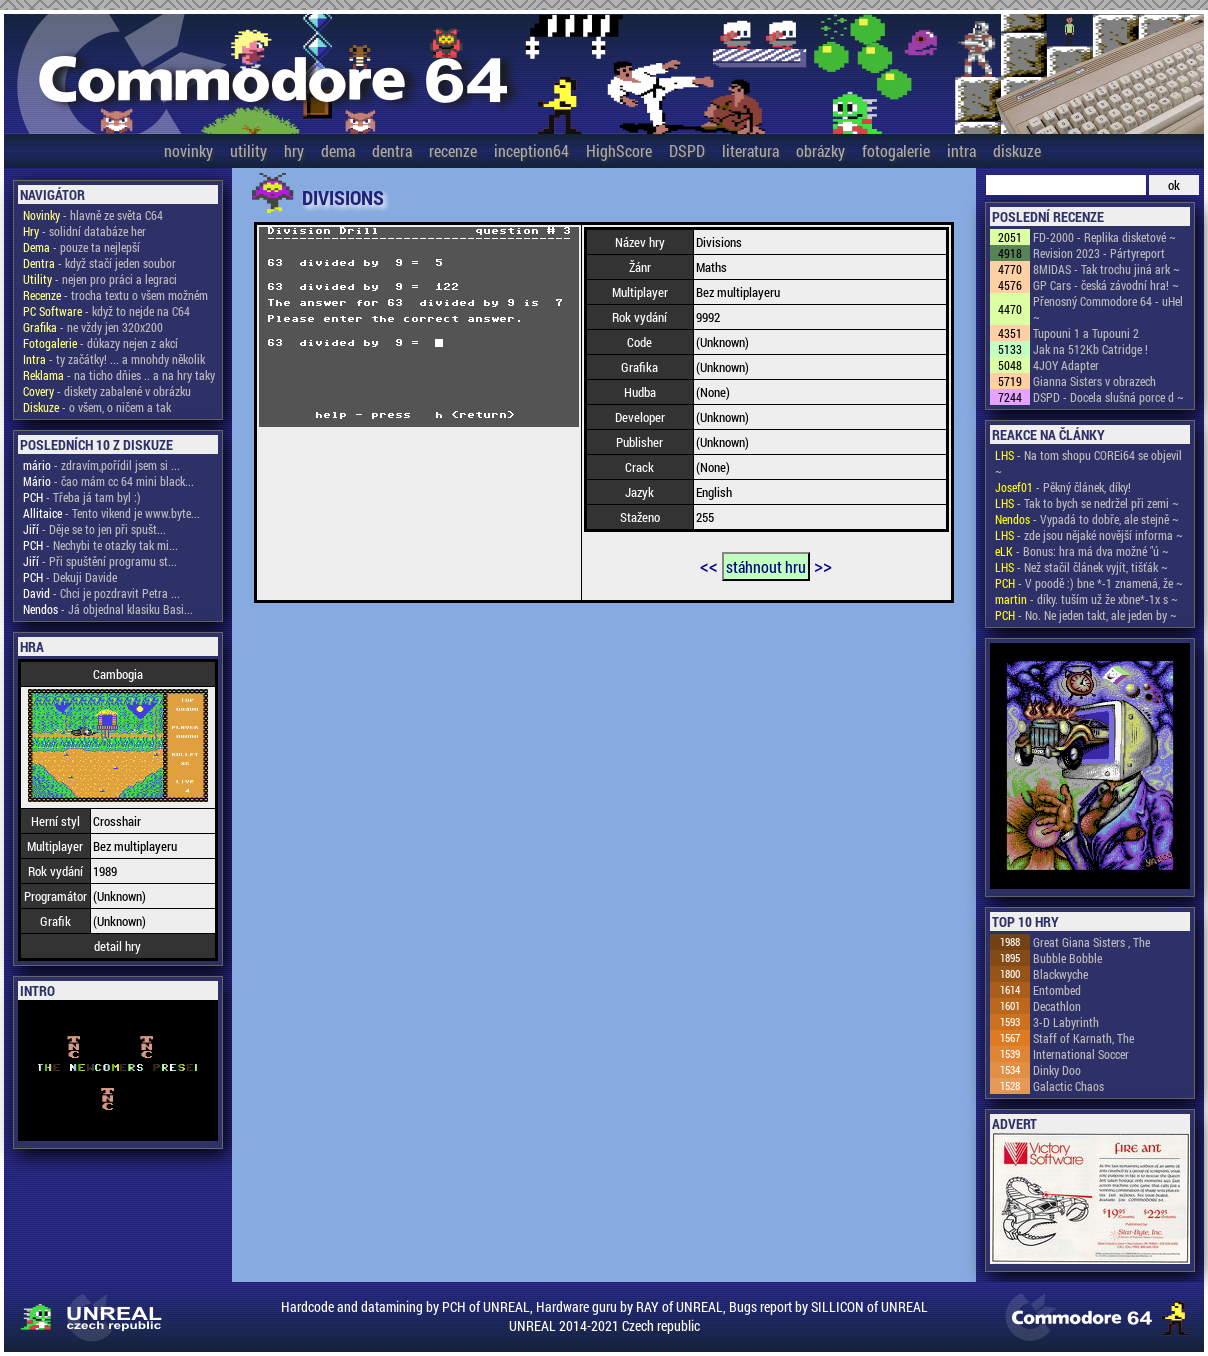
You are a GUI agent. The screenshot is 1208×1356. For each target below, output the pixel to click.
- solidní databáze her (84, 231)
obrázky (820, 150)
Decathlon (1057, 1006)
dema (338, 150)
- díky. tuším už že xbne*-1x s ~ (1086, 599)
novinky (188, 150)
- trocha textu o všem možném (115, 295)
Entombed (1057, 990)
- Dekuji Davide (70, 577)
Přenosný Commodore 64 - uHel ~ (1108, 309)
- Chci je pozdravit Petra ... (101, 593)
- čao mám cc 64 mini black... (108, 481)
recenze (453, 150)
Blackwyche (1060, 974)
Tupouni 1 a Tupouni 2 (1086, 333)
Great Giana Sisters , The (1091, 942)
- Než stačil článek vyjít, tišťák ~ (1081, 567)
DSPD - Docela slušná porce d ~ (1108, 397)
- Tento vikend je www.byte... (111, 513)
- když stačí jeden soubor (99, 263)
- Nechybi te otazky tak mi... (100, 545)
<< (709, 565)
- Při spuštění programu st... (100, 561)
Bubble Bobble (1067, 958)
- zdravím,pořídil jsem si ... (101, 465)
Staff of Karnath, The (1083, 1038)
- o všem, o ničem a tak (97, 407)
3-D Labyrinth (1066, 1022)
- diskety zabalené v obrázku (107, 391)
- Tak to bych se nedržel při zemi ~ (1087, 503)
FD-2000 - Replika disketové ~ (1104, 237)
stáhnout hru (766, 566)
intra (961, 150)
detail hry (117, 946)
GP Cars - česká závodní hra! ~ (1106, 285)
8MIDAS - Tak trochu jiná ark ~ (1106, 269)
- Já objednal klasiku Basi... (108, 609)
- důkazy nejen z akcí (100, 343)
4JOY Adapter (1066, 365)
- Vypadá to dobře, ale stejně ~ (1087, 519)
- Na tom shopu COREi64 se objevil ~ (1088, 463)
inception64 (531, 150)
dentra (392, 150)
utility (248, 150)
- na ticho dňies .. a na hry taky (119, 375)
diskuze (1017, 150)
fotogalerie (896, 150)
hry (294, 150)
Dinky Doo (1057, 1070)
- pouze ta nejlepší (81, 247)
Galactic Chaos (1068, 1086)
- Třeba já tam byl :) (82, 497)
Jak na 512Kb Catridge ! (1090, 349)
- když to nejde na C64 (106, 311)
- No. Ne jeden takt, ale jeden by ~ (1086, 615)
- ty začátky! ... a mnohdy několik (114, 359)
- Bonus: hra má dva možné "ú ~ (1082, 551)
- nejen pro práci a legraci (100, 279)
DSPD (687, 150)
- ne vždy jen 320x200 (93, 327)
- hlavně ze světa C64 (93, 215)
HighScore (619, 150)
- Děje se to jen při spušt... (94, 529)
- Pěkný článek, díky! (1063, 487)
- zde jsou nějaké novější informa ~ (1089, 535)
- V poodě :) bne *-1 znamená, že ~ (1089, 583)
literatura (750, 150)
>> (823, 565)
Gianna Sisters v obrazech (1094, 381)
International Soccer (1081, 1054)
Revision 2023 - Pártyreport (1099, 253)
